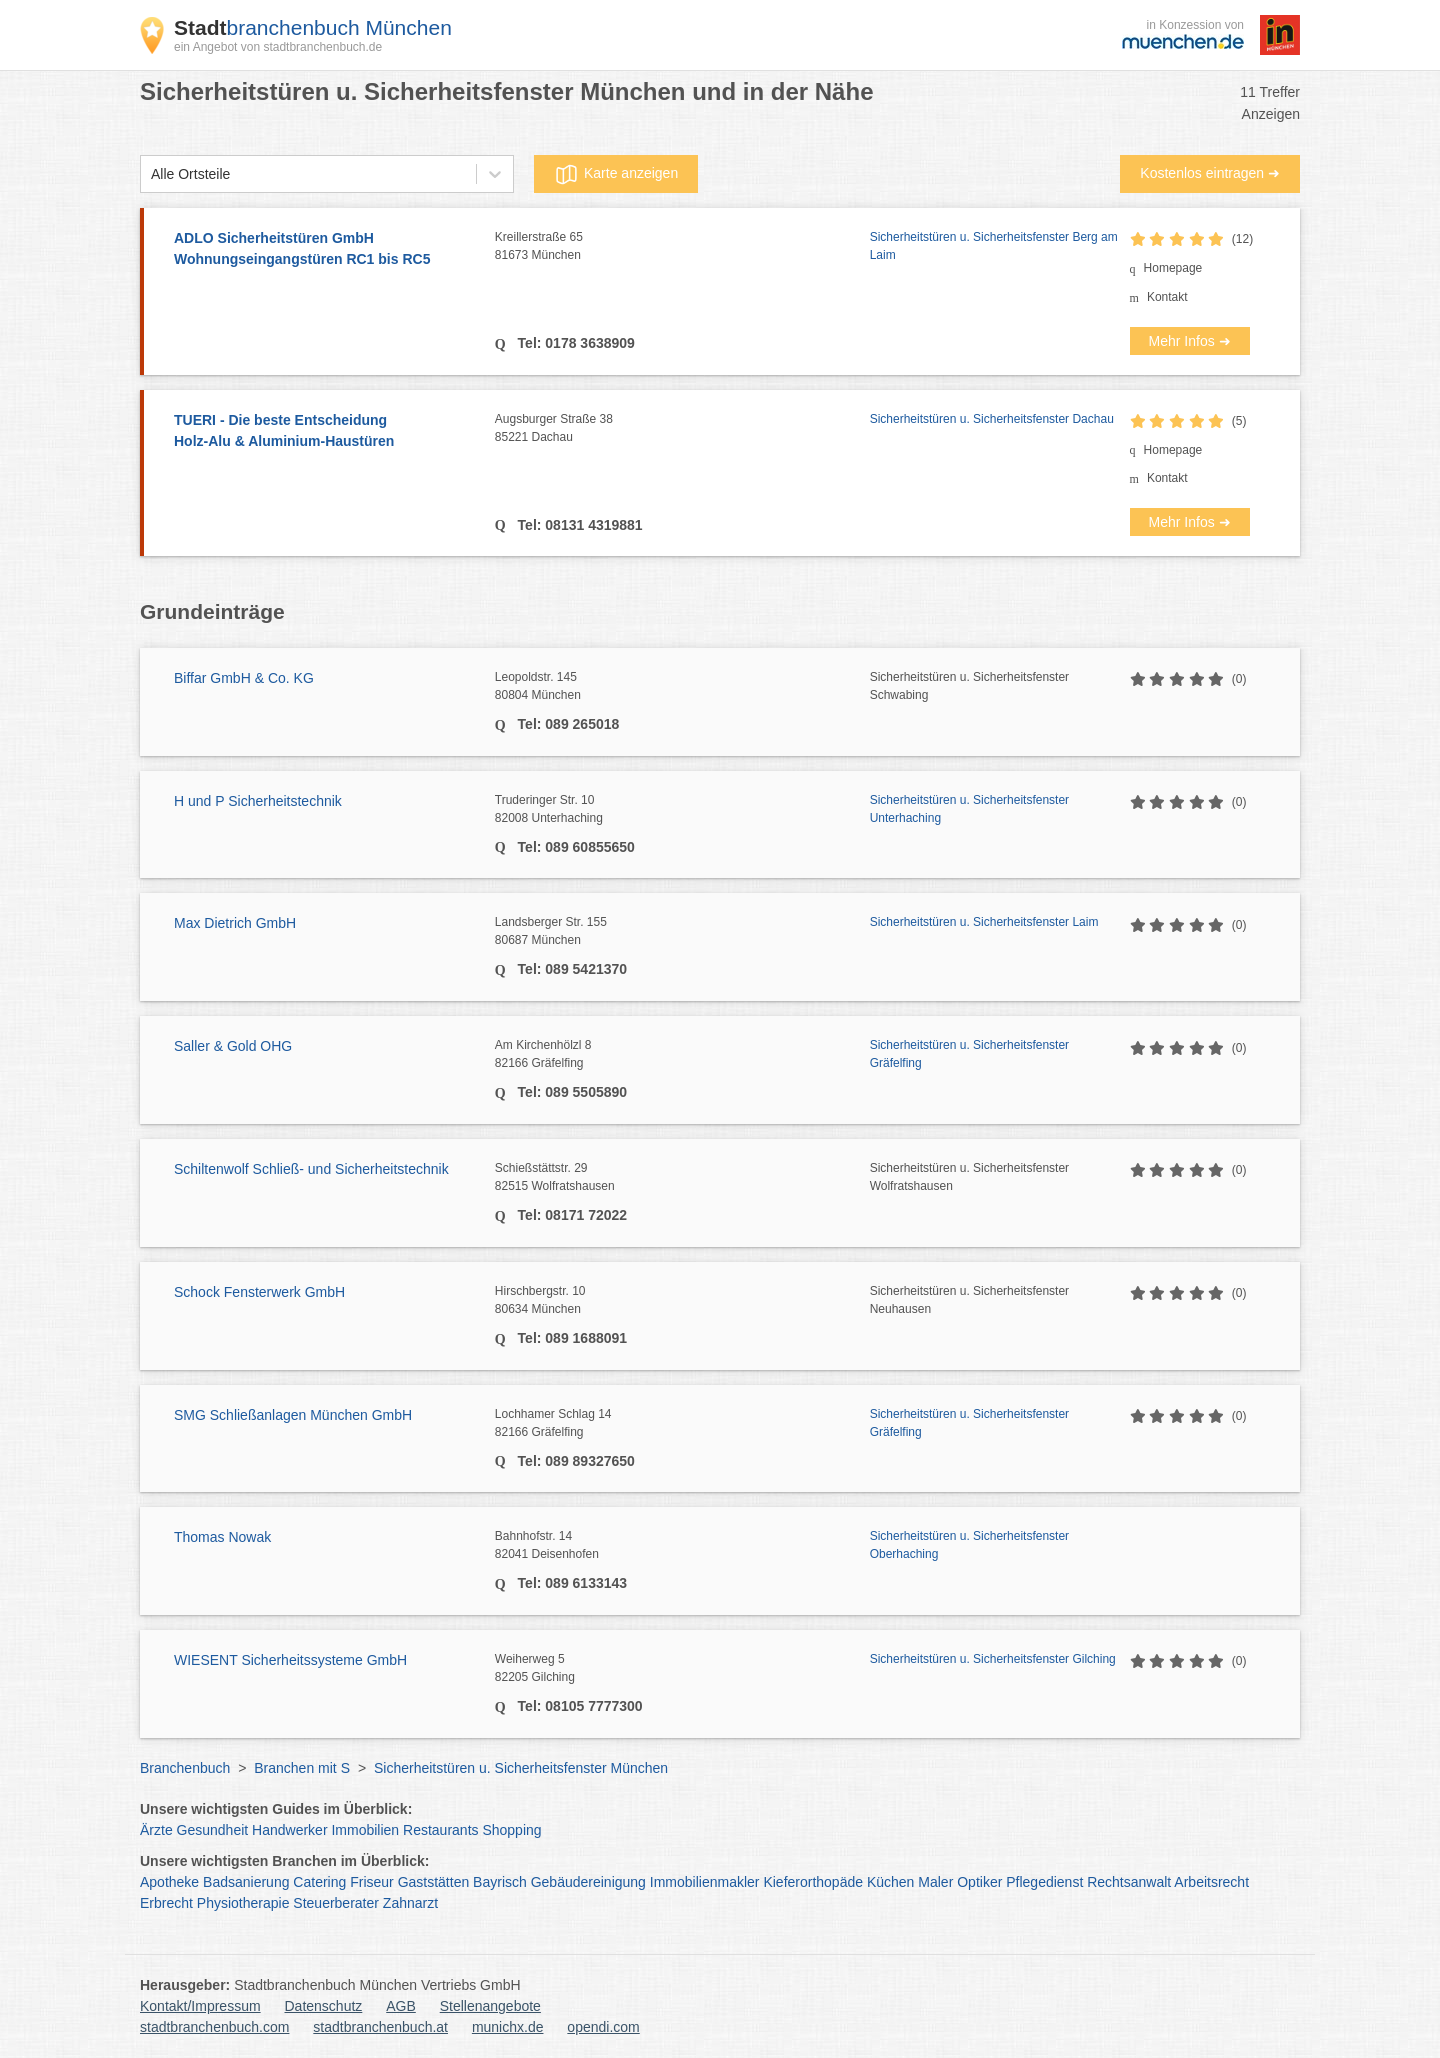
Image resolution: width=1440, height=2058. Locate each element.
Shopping (511, 1830)
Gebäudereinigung (588, 1882)
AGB (401, 2006)
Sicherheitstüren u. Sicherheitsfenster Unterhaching (969, 809)
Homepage (1173, 268)
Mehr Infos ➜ (1190, 341)
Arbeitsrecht (1211, 1882)
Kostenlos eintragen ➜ (1210, 173)
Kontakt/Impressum (200, 2006)
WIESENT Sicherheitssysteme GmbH (290, 1660)
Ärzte (156, 1830)
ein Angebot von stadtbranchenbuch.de (278, 47)
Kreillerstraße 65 (682, 247)
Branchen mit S (302, 1768)
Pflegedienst (1044, 1882)
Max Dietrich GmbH (235, 923)
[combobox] (151, 174)
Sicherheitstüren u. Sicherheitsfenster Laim (984, 922)
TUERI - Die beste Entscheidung (324, 432)
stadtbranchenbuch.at (380, 2027)
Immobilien (365, 1830)
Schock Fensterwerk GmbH (259, 1292)
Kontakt (1167, 297)
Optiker (979, 1882)
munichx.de (508, 2027)
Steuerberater (336, 1903)
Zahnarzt (410, 1903)
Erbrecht (166, 1903)
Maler (935, 1882)
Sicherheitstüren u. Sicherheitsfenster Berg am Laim (994, 246)
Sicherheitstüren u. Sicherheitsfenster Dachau (992, 419)
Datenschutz (324, 2006)
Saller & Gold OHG (233, 1046)
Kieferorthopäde (813, 1882)
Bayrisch (500, 1882)
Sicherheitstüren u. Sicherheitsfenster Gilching (993, 1659)
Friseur (372, 1882)
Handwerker (289, 1830)
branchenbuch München (313, 27)
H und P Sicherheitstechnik (258, 801)
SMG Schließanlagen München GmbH (293, 1415)
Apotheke (169, 1882)
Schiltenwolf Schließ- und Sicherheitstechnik (311, 1169)
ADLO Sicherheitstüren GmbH (324, 250)
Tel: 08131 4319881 (578, 525)
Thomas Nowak (222, 1537)
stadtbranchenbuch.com (214, 2027)
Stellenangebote (490, 2006)
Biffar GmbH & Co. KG (244, 678)
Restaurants (440, 1830)
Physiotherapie (243, 1903)
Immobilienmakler (705, 1882)
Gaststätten (434, 1882)
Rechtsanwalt (1129, 1882)
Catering (319, 1882)
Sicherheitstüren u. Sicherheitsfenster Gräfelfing (969, 1054)
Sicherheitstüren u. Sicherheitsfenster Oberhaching (969, 1545)
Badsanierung (246, 1882)
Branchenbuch (185, 1768)
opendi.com (603, 2027)
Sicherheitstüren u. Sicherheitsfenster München (521, 1768)
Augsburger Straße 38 (682, 429)
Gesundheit (213, 1830)
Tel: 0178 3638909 (574, 343)
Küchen (890, 1882)
